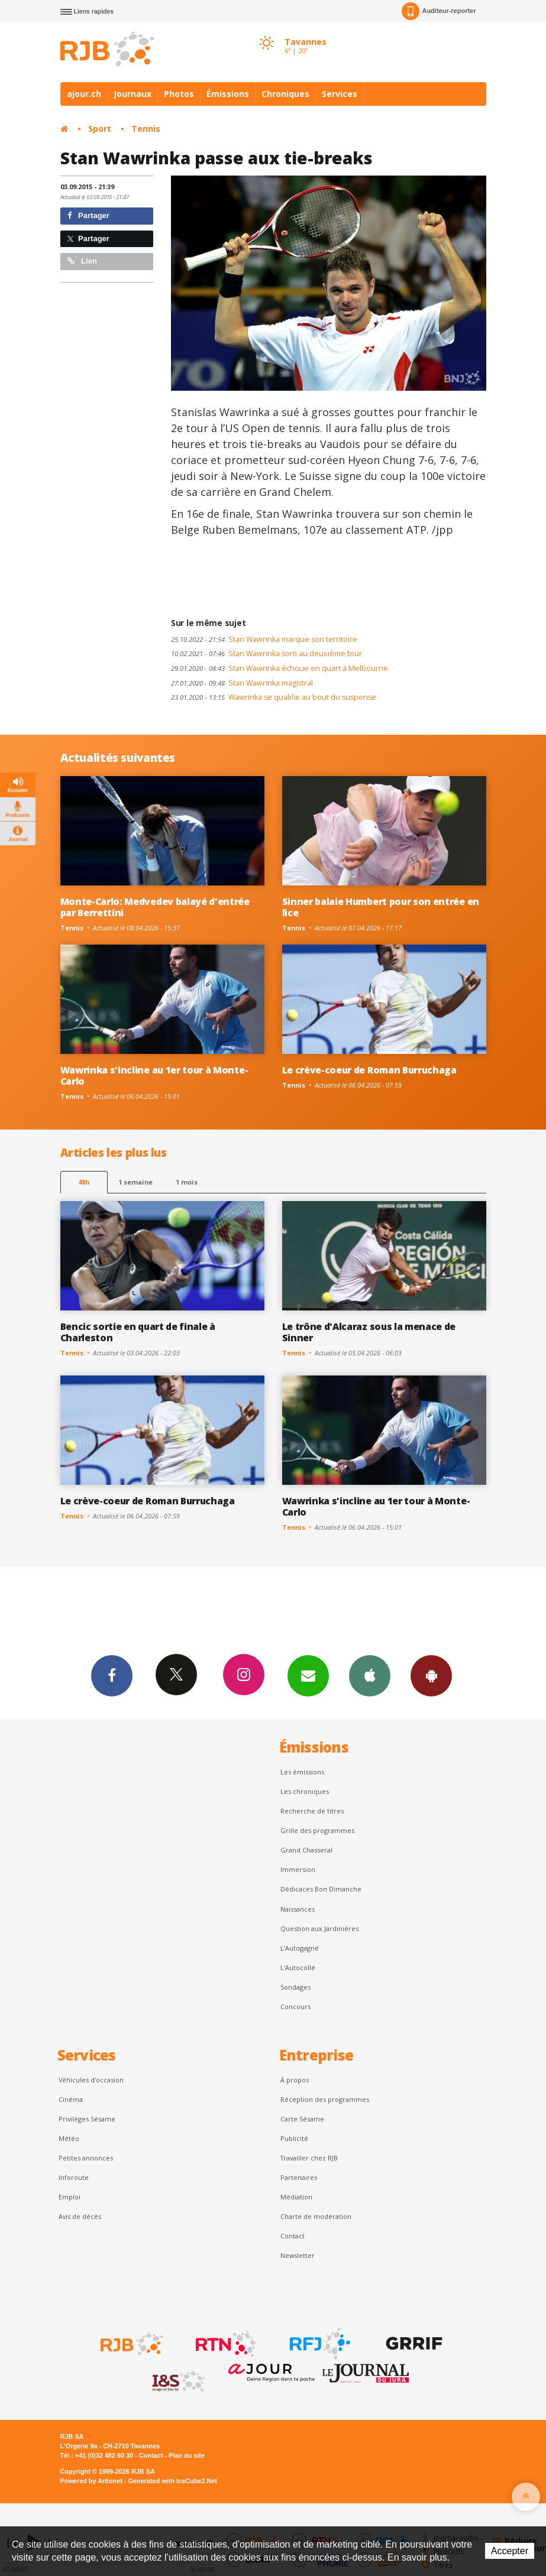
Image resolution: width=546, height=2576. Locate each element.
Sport (99, 128)
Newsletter (297, 2255)
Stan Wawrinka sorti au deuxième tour (266, 653)
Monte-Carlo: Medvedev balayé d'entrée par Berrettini (155, 907)
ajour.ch (84, 93)
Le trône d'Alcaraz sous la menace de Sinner (369, 1332)
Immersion (297, 1869)
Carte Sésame (302, 2119)
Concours (295, 2006)
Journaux (132, 93)
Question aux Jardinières (319, 1928)
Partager (88, 215)
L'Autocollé (297, 1967)
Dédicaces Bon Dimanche (320, 1889)
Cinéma (71, 2099)
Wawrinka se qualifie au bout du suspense (273, 697)
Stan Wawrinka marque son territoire (264, 639)
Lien (82, 261)
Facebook (112, 1675)
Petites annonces (86, 2158)
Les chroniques (304, 1791)
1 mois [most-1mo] (187, 1181)
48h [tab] (83, 1181)
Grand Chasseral (306, 1850)
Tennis (145, 128)
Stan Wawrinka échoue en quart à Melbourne (279, 668)
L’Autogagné (299, 1948)
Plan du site (187, 2455)
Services (339, 93)
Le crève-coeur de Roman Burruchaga (369, 1069)
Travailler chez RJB (309, 2158)
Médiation (296, 2197)
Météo (69, 2138)
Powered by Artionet (91, 2480)
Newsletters (308, 1675)
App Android (431, 1675)
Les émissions (302, 1772)
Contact (292, 2236)
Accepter (509, 2551)
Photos (179, 93)
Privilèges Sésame (87, 2119)
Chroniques (285, 93)
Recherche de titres (312, 1811)
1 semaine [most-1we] (135, 1181)
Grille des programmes (317, 1830)
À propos (294, 2080)
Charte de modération (315, 2216)
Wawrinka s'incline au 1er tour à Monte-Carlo (154, 1075)
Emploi (69, 2197)
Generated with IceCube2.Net (172, 2480)
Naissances (297, 1909)
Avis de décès (80, 2216)
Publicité (294, 2138)
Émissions (227, 93)
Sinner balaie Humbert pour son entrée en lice (380, 907)
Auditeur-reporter (439, 11)
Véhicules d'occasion (91, 2080)
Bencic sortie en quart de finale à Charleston (137, 1332)
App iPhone (369, 1675)
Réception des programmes (324, 2099)
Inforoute (74, 2177)
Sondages (295, 1987)
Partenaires (298, 2177)
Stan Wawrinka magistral (242, 683)
